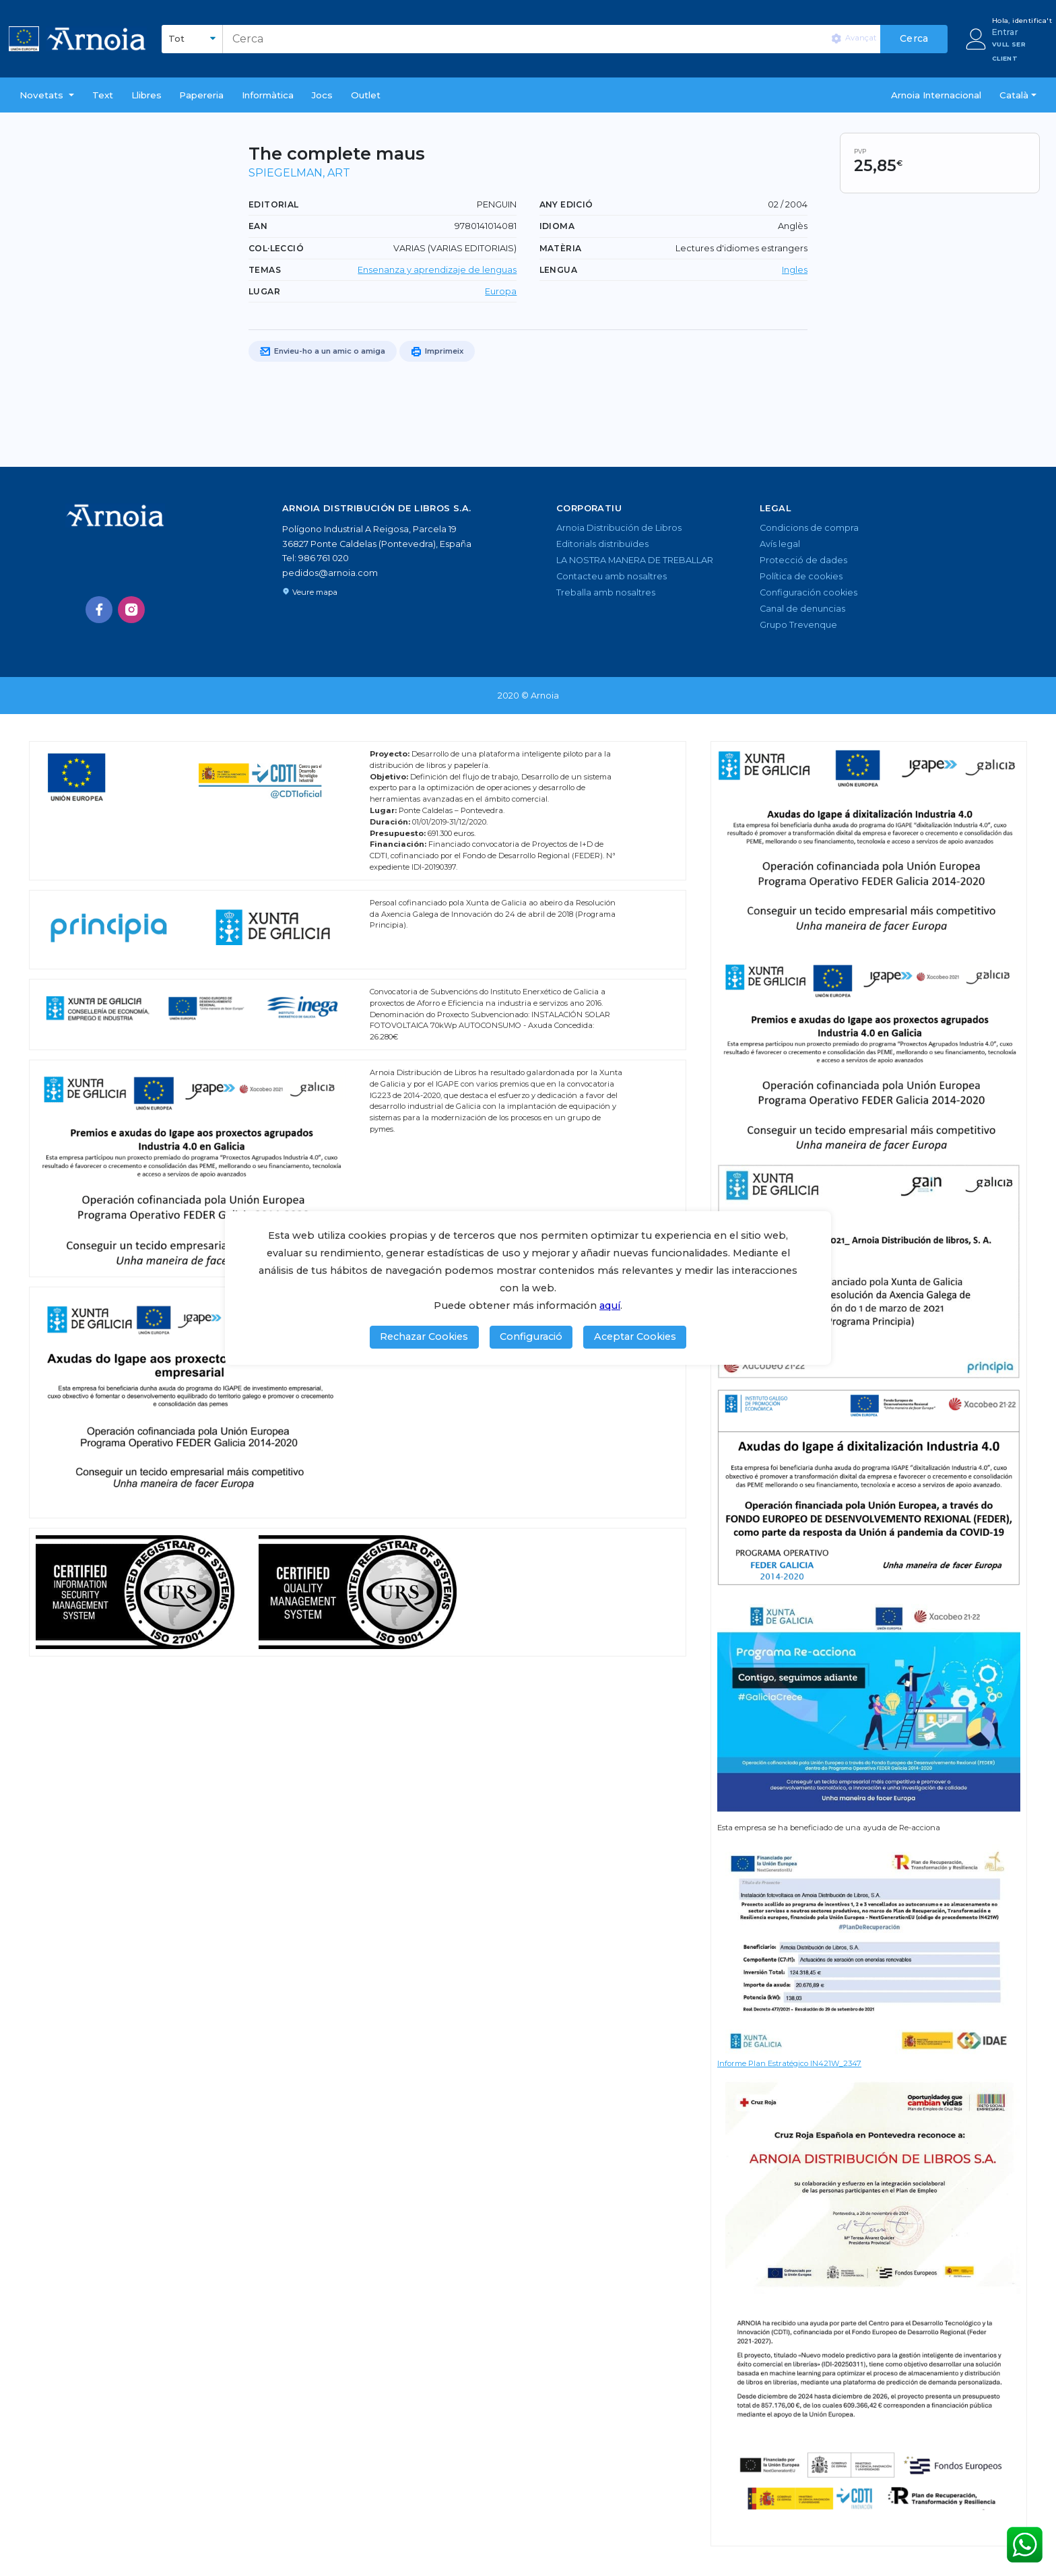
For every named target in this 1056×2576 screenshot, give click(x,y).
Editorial (274, 204)
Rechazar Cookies (424, 1336)
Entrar (1005, 32)
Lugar (264, 291)
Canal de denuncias (802, 609)
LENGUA (558, 270)
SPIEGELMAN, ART (299, 172)
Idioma (556, 226)
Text (102, 95)
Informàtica (268, 95)
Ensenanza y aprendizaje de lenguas (437, 270)
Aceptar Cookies (635, 1336)
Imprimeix (437, 351)
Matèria (560, 248)
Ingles (794, 270)
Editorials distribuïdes (602, 544)
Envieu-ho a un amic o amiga (322, 351)
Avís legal (780, 544)
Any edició (566, 204)
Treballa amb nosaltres (605, 592)
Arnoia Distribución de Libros (619, 528)
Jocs (322, 95)
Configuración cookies (808, 592)
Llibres (146, 95)
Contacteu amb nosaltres (611, 576)
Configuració (531, 1336)
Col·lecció (276, 248)
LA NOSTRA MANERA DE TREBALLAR (634, 560)
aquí (609, 1305)
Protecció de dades (803, 560)
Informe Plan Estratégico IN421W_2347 (789, 2063)
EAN (258, 226)
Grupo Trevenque (798, 625)
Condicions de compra (809, 528)
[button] (47, 94)
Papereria (201, 95)
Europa (501, 291)
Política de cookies (801, 576)
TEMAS (265, 270)
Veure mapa (309, 592)
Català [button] (1013, 95)
